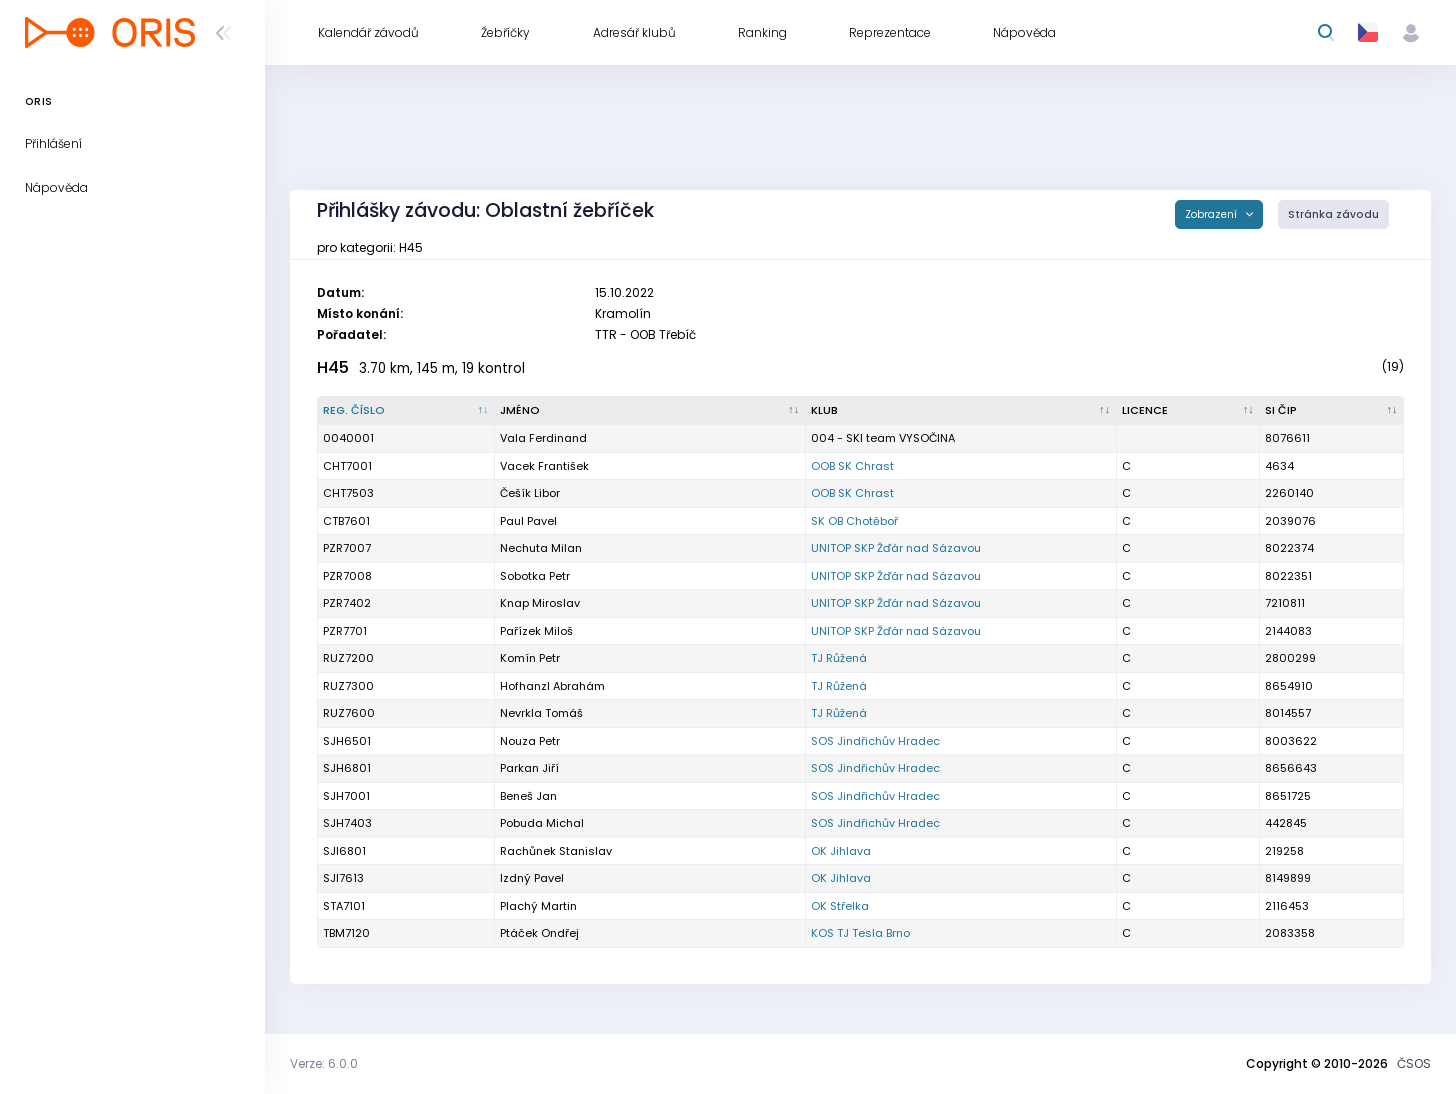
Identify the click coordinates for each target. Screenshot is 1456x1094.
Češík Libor (530, 493)
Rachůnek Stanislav (556, 851)
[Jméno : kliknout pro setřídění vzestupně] (650, 411)
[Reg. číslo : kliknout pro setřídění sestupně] (406, 411)
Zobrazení (1212, 214)
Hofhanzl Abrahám (552, 686)
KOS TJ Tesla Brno (860, 933)
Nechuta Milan (541, 548)
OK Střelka (840, 906)
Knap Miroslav (540, 603)
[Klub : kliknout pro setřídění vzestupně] (961, 411)
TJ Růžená (839, 658)
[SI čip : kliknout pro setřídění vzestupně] (1332, 411)
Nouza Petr (530, 741)
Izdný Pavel (532, 878)
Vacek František (544, 466)
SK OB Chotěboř (854, 521)
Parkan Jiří (529, 768)
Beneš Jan (528, 796)
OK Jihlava (841, 851)
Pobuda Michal (542, 823)
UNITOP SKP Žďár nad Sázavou (896, 548)
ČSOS (1414, 1063)
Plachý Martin (538, 906)
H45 (333, 367)
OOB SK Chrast (852, 466)
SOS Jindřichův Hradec (875, 741)
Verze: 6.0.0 (324, 1063)
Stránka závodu (1333, 214)
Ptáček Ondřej (539, 933)
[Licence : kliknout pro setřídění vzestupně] (1189, 411)
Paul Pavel (528, 521)
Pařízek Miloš (536, 631)
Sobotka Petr (535, 576)
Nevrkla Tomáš (541, 713)
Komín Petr (530, 658)
